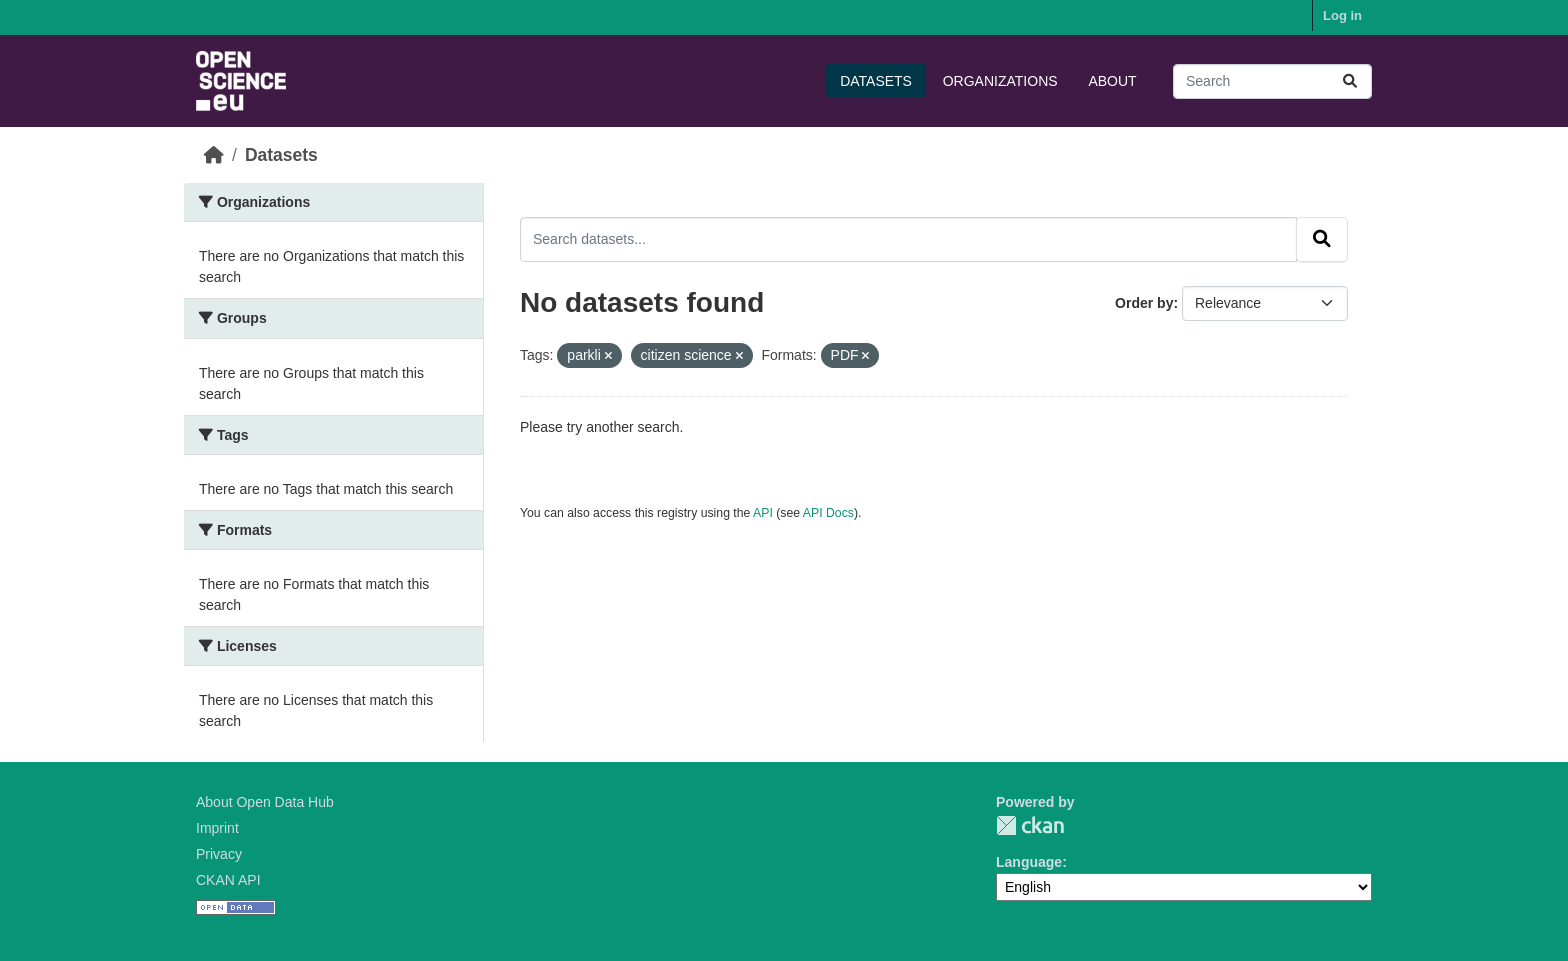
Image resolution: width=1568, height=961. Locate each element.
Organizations (1000, 81)
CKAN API (228, 880)
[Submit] (1350, 81)
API (763, 513)
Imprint (217, 828)
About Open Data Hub (265, 802)
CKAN (1030, 825)
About (1112, 81)
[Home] (214, 155)
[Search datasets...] (1272, 81)
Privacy (219, 854)
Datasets (876, 81)
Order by (1144, 303)
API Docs (828, 513)
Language (1029, 862)
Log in (1342, 15)
